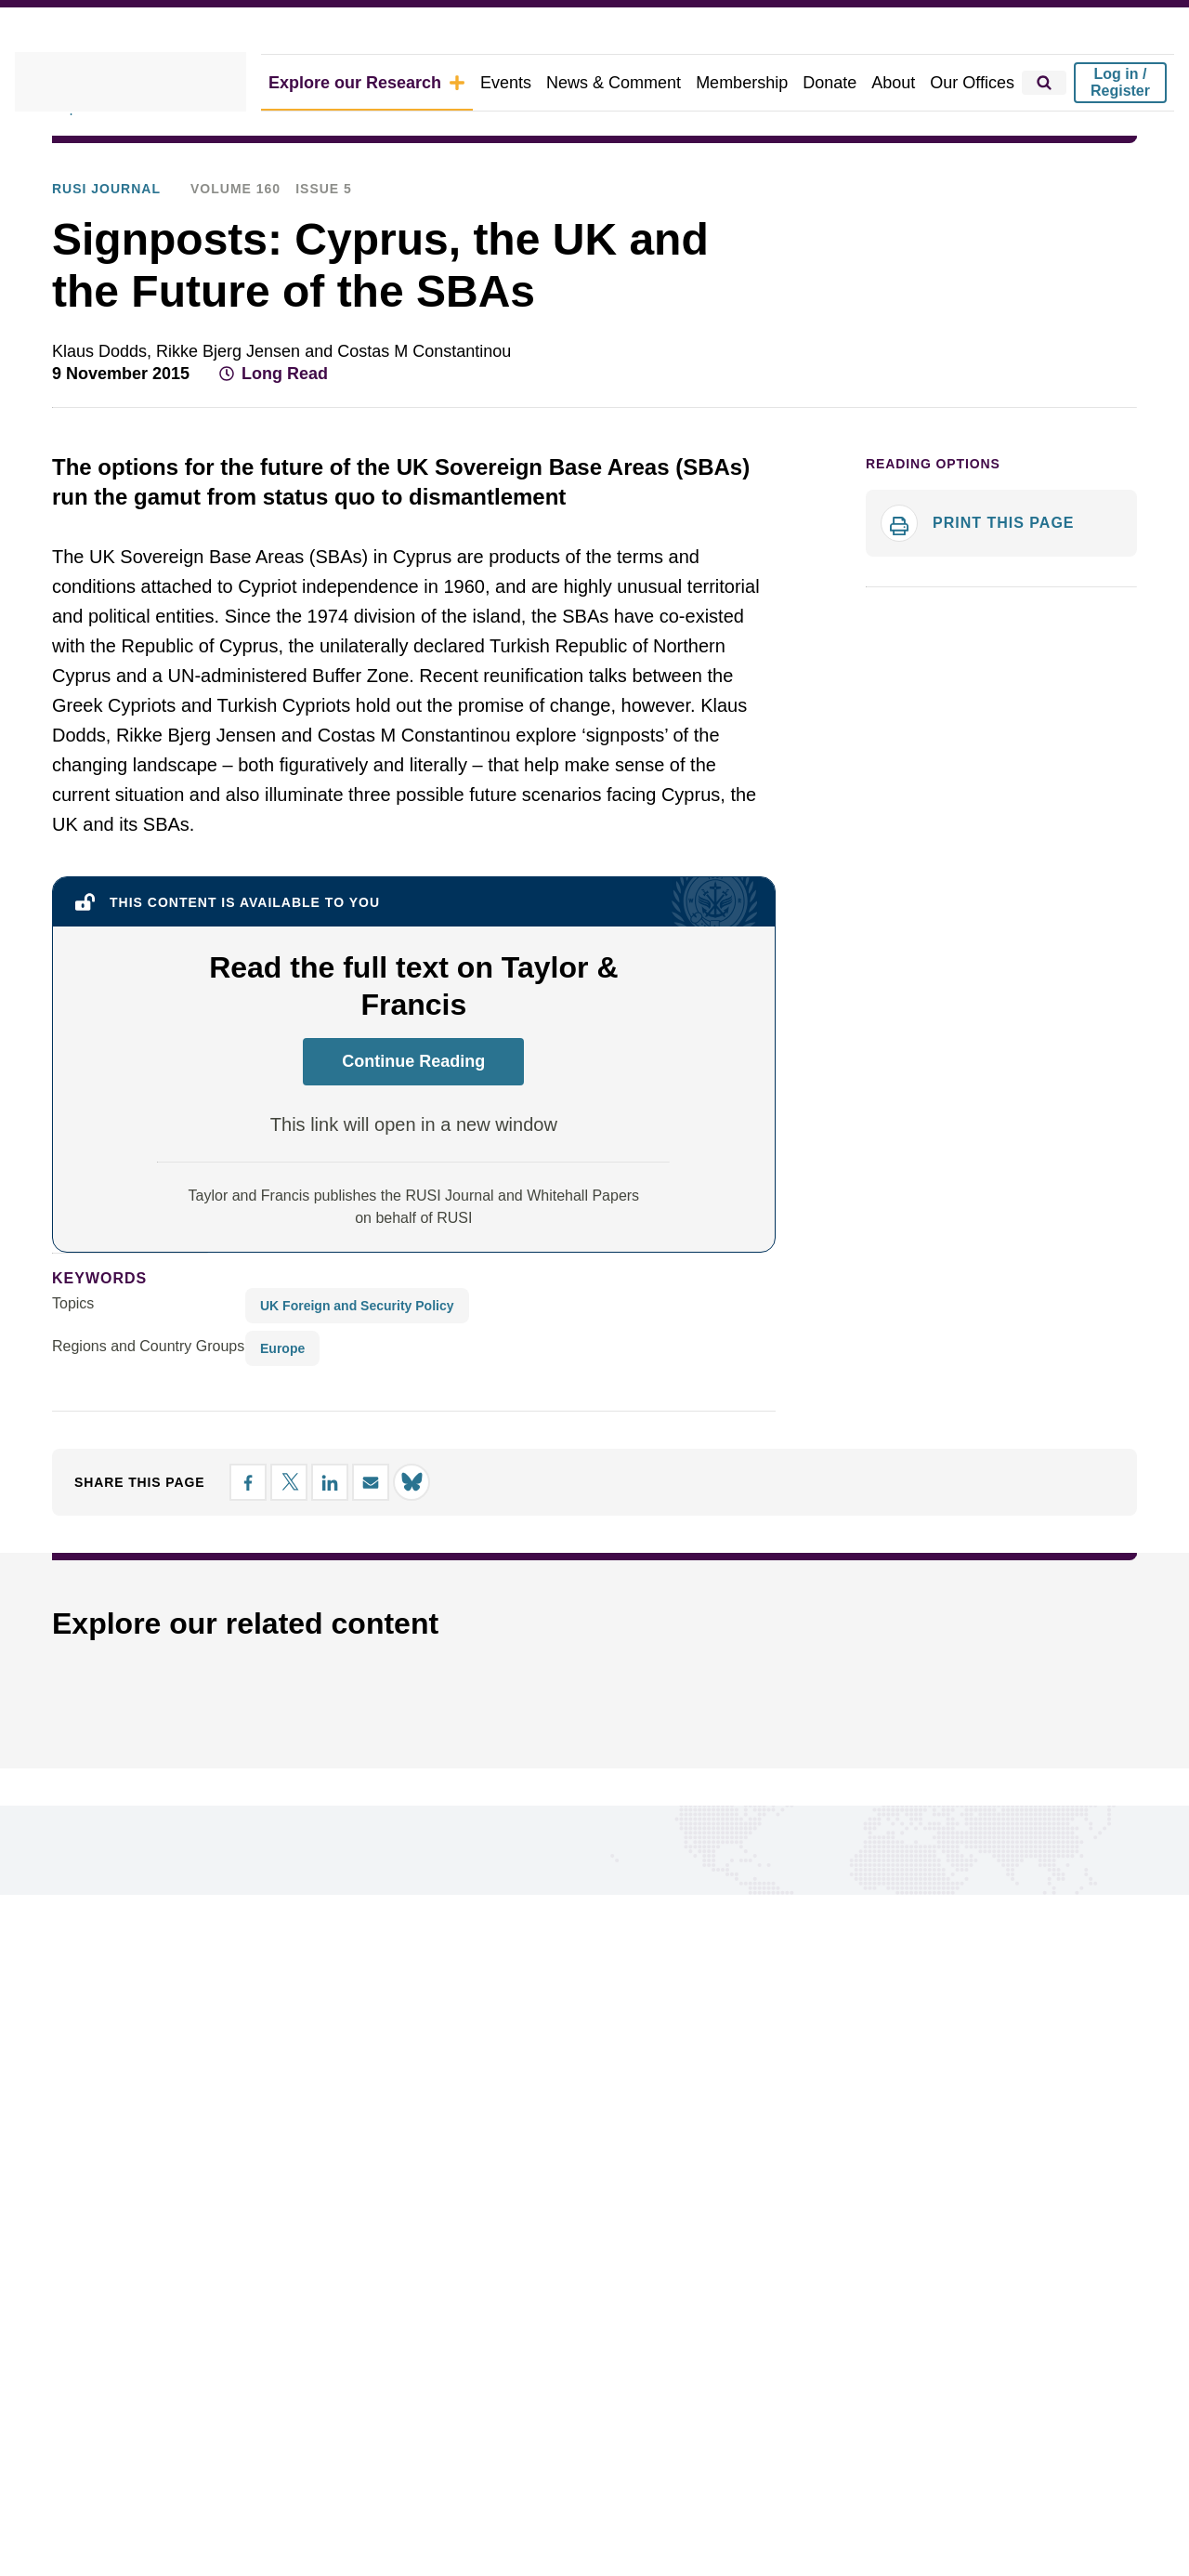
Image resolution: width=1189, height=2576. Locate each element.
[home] (156, 82)
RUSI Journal (351, 159)
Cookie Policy (96, 2490)
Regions (81, 2299)
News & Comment (636, 82)
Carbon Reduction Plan (649, 2490)
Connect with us (134, 2084)
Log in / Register (1120, 82)
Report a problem (602, 2299)
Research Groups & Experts (149, 2329)
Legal (463, 2490)
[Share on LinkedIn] (1053, 422)
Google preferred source (627, 2329)
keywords (91, 1292)
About (902, 82)
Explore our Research (408, 82)
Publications (249, 159)
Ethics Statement (318, 2490)
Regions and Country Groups (142, 1361)
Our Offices (976, 82)
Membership (758, 82)
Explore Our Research (120, 159)
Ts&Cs (411, 2490)
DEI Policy (527, 2490)
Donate (841, 82)
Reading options (925, 515)
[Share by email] (1087, 422)
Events (534, 82)
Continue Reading (413, 1076)
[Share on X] (1020, 422)
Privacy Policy (200, 2490)
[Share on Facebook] (986, 422)
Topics (73, 1318)
